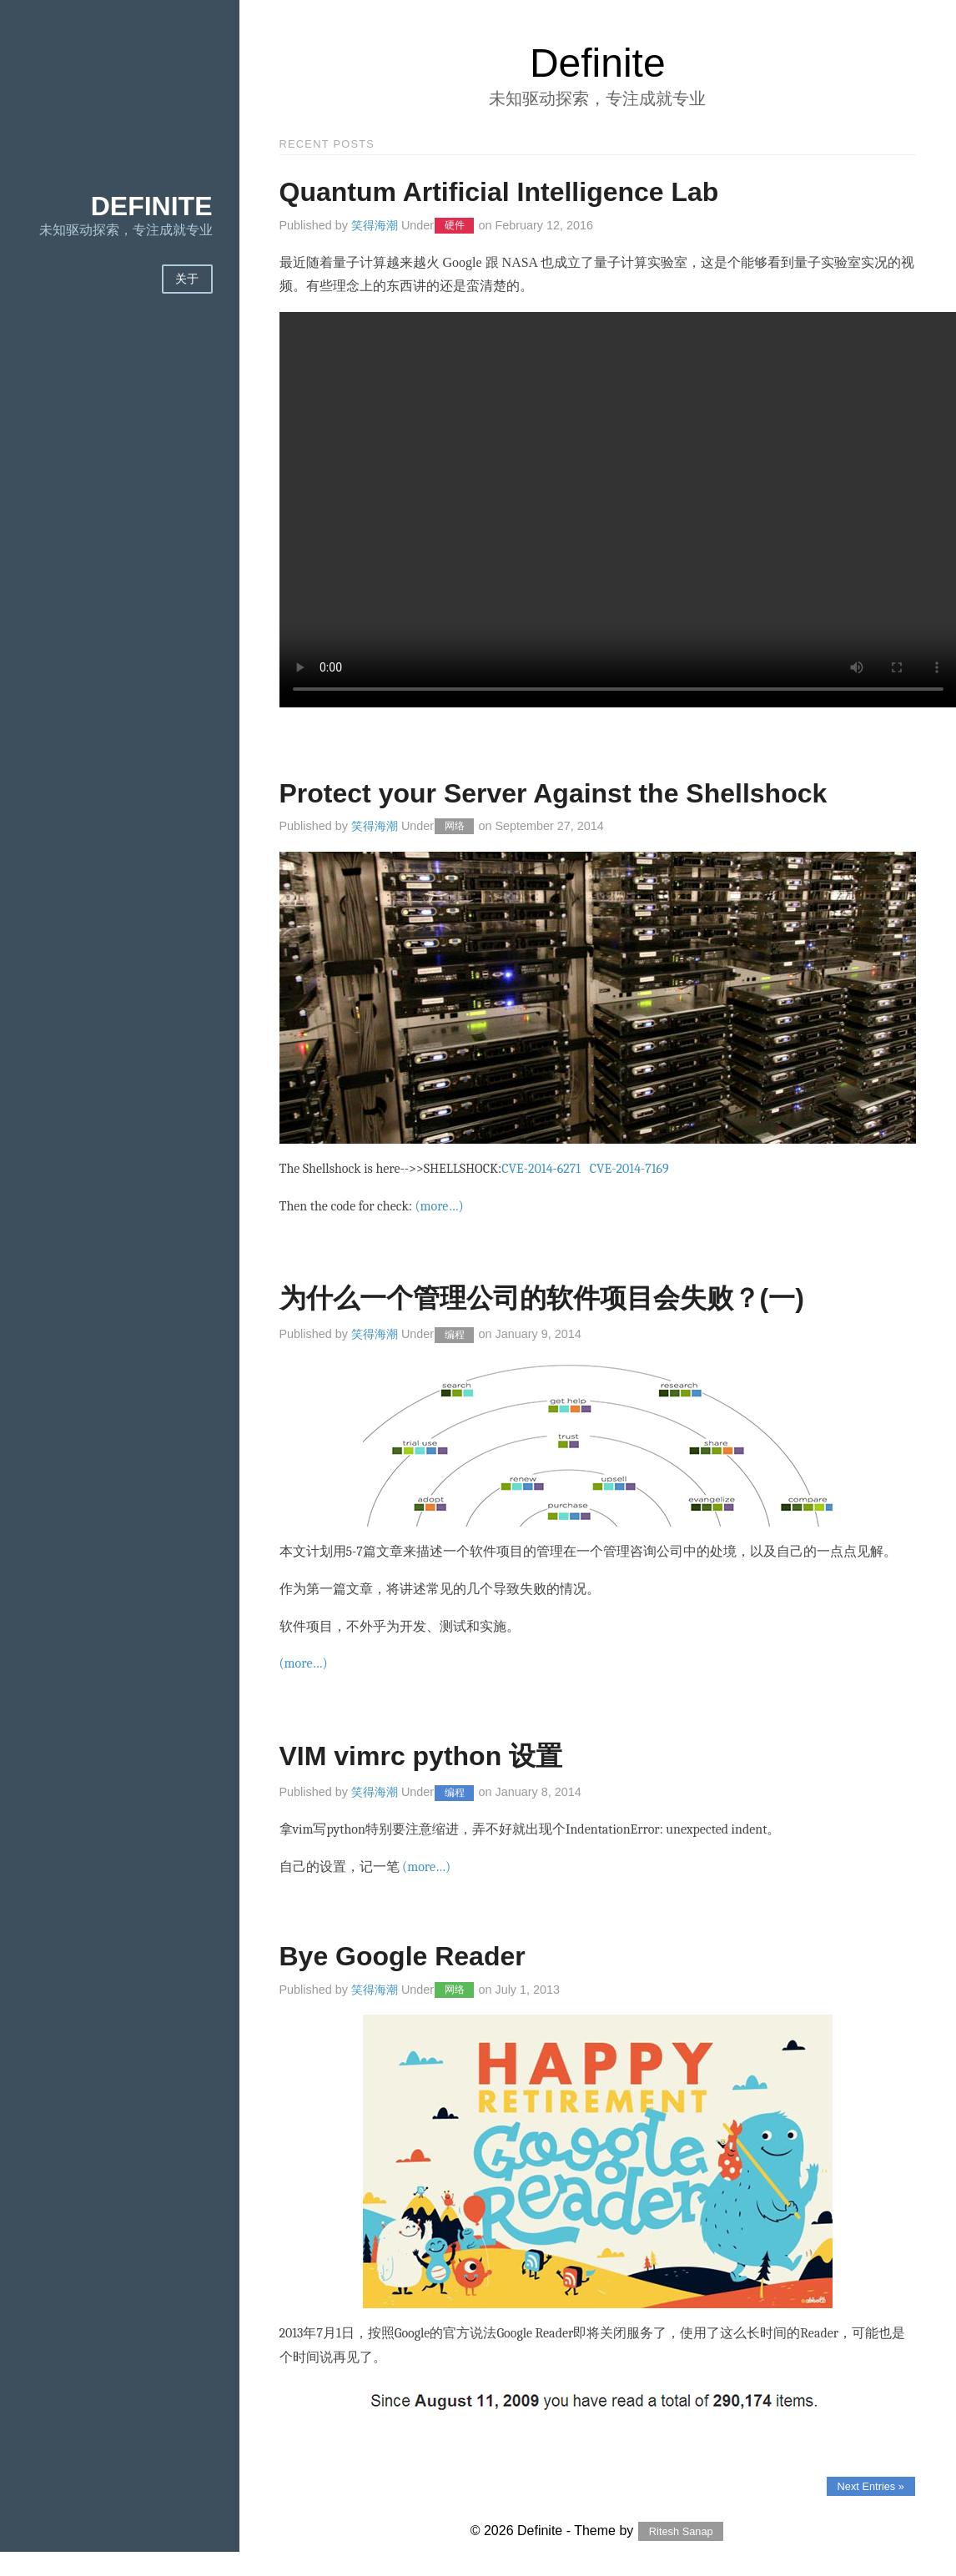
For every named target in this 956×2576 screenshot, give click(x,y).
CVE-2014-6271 (541, 1168)
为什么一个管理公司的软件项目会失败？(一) (541, 1298)
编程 (455, 1335)
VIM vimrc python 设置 (421, 1756)
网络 (455, 827)
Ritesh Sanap (681, 2531)
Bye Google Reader (402, 1956)
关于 (187, 279)
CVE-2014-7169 (629, 1168)
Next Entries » (871, 2486)
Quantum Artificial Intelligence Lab (499, 192)
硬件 (455, 226)
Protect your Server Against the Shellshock (553, 793)
